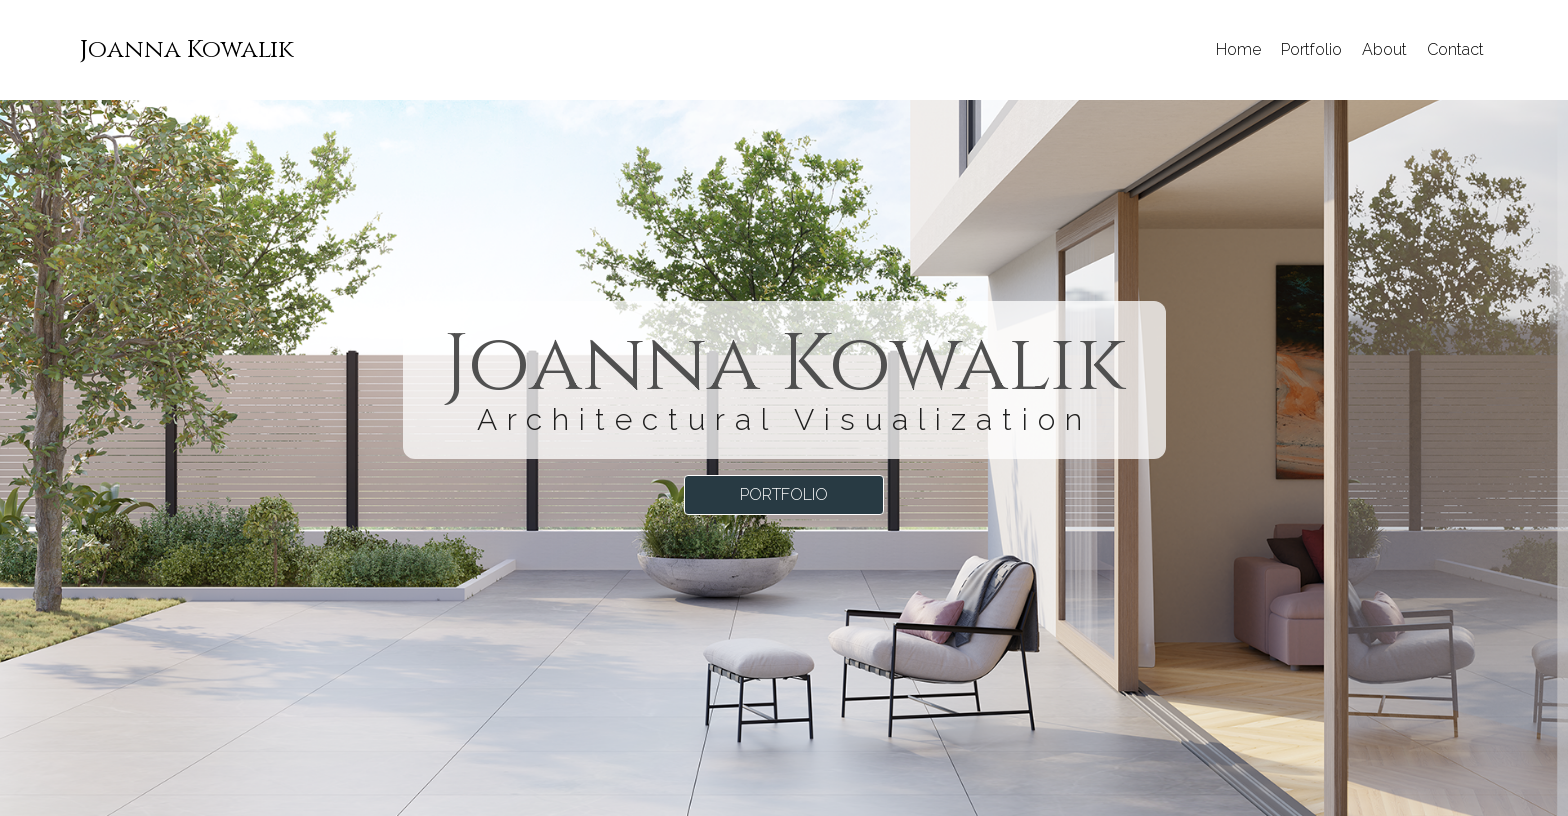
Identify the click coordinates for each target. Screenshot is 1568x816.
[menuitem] (187, 50)
